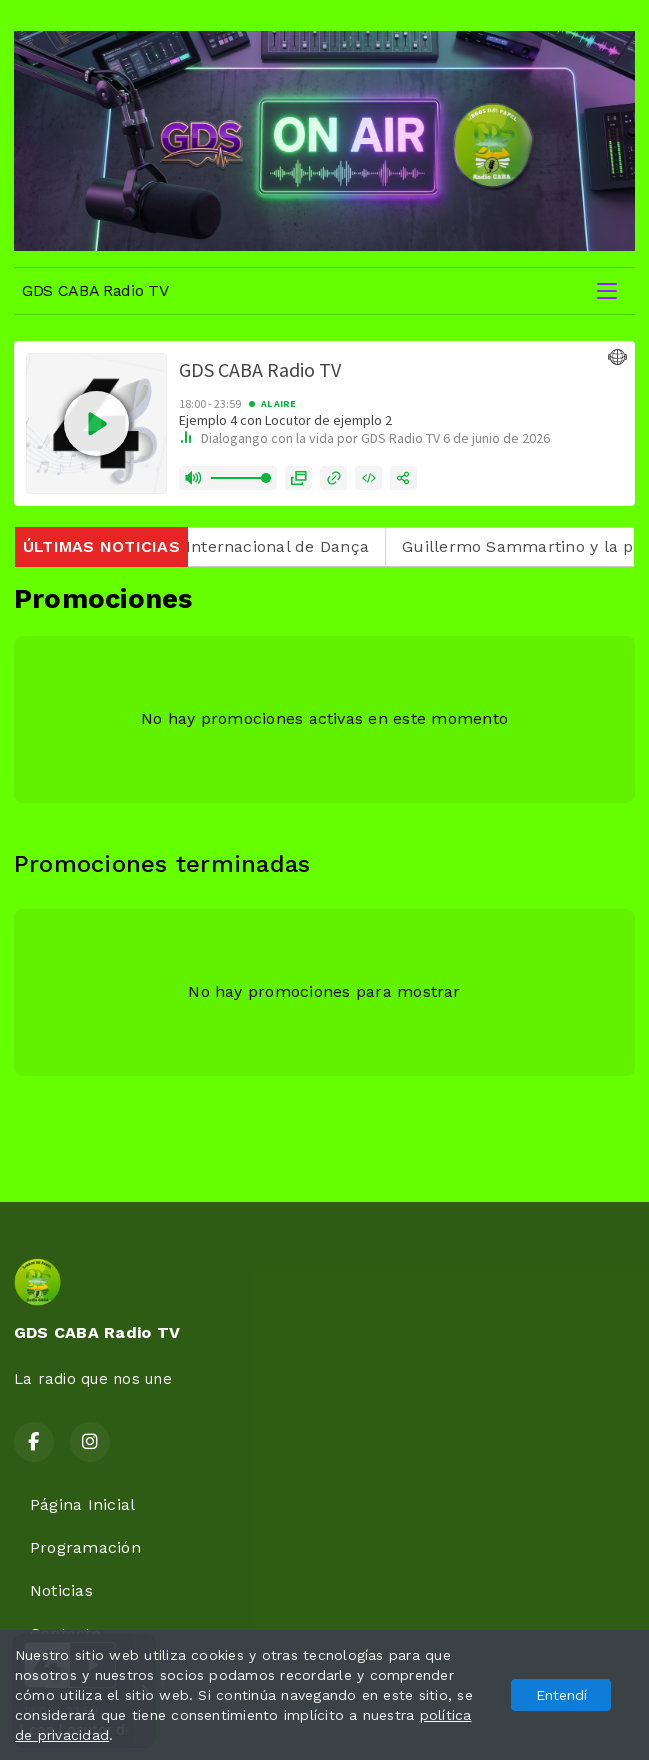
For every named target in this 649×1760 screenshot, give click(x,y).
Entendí (561, 1695)
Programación (85, 1547)
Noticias (61, 1590)
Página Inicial (82, 1504)
